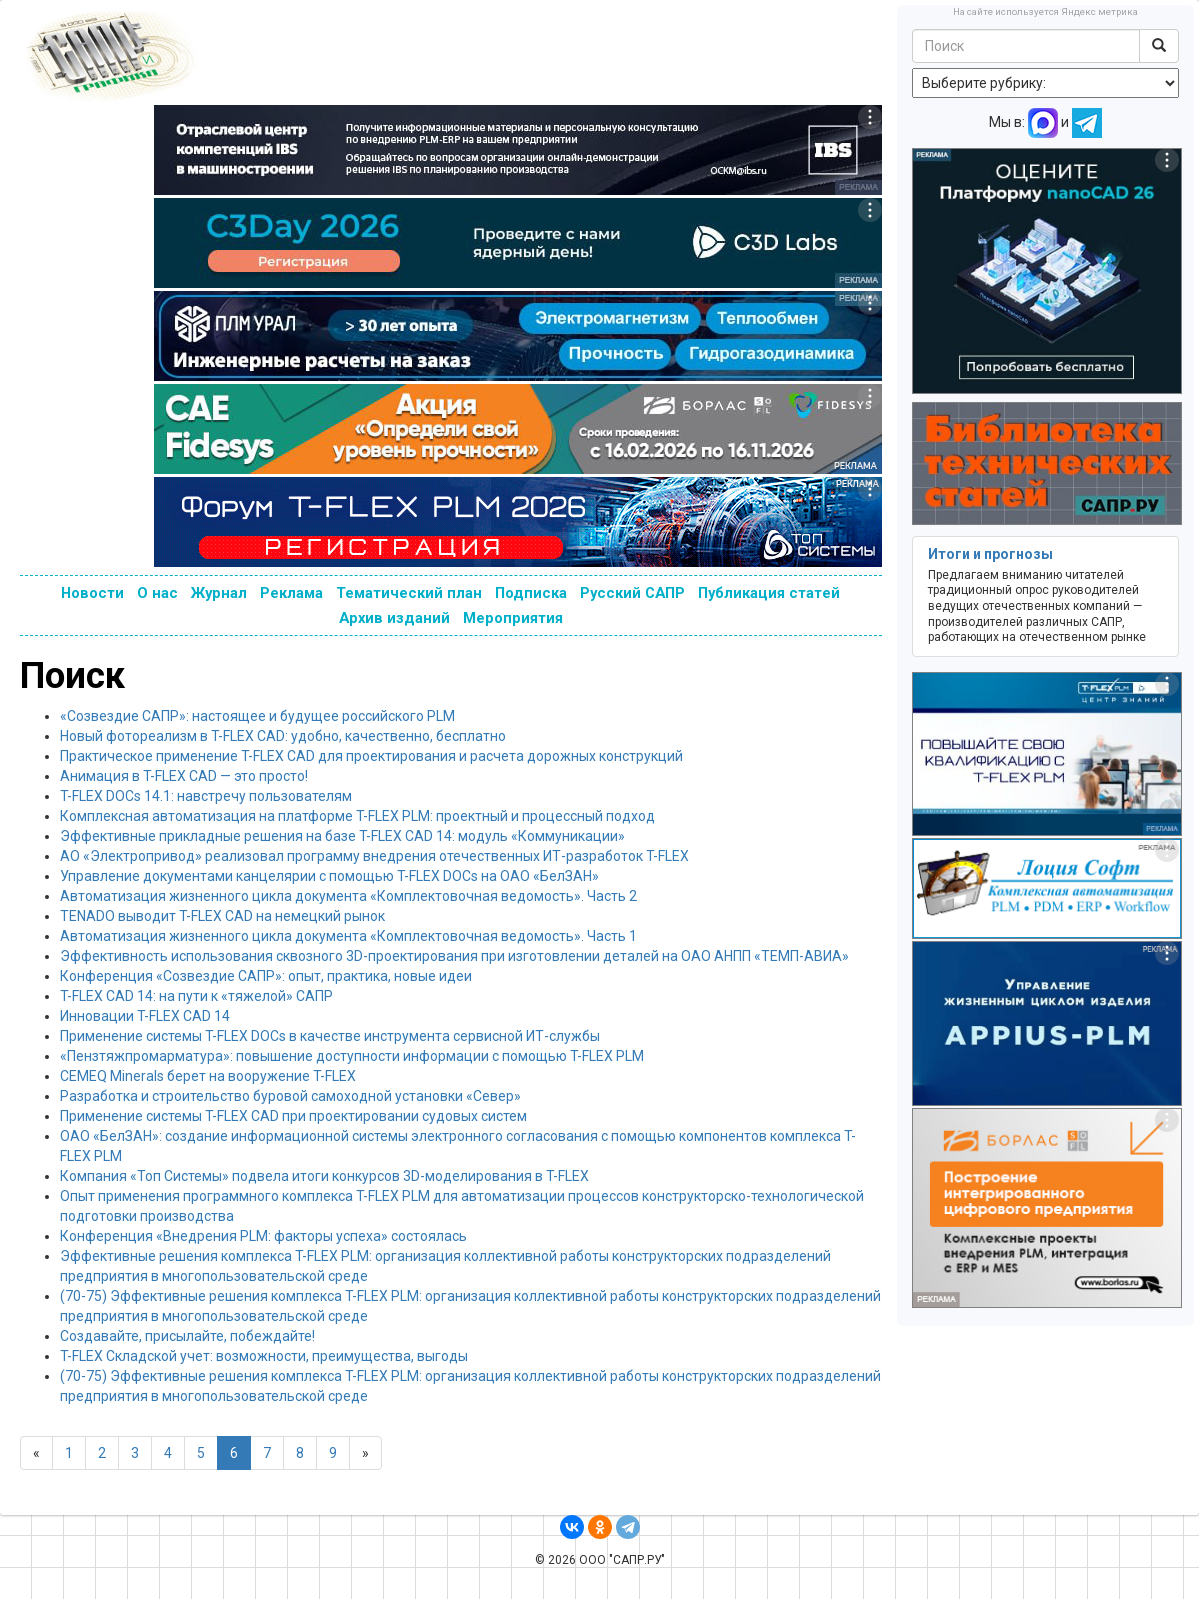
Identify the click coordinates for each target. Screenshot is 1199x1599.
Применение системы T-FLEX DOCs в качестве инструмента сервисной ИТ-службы (330, 1036)
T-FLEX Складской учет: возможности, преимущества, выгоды (264, 1356)
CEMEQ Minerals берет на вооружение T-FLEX (208, 1076)
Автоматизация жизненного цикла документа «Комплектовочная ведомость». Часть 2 (348, 896)
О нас (157, 593)
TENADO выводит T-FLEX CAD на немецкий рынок (222, 916)
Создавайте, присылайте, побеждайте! (187, 1336)
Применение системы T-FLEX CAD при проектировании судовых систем (293, 1116)
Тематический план (409, 593)
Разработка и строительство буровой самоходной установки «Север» (290, 1096)
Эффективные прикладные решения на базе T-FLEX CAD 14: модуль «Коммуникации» (342, 836)
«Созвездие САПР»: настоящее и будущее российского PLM (257, 716)
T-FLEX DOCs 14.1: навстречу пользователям (206, 796)
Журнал (219, 593)
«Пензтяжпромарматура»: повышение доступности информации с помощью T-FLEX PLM (352, 1056)
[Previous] (36, 1453)
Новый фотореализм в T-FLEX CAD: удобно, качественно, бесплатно (283, 736)
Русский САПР (632, 593)
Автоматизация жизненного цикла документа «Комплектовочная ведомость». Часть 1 (348, 936)
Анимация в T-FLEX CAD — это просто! (184, 776)
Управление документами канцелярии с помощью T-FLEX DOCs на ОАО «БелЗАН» (329, 876)
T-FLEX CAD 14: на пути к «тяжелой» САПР (196, 996)
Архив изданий (394, 618)
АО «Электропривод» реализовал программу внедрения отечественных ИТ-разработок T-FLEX (374, 856)
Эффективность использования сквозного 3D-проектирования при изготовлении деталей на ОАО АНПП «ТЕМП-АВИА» (454, 956)
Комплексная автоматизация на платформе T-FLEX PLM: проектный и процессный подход (357, 816)
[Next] (365, 1453)
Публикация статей (769, 593)
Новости (92, 593)
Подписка (531, 593)
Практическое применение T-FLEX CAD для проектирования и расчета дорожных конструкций (371, 756)
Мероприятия (513, 618)
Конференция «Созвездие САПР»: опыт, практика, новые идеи (266, 976)
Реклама (291, 593)
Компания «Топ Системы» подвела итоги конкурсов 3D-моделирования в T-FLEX (324, 1176)
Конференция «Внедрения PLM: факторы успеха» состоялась (263, 1236)
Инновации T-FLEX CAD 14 (145, 1016)
